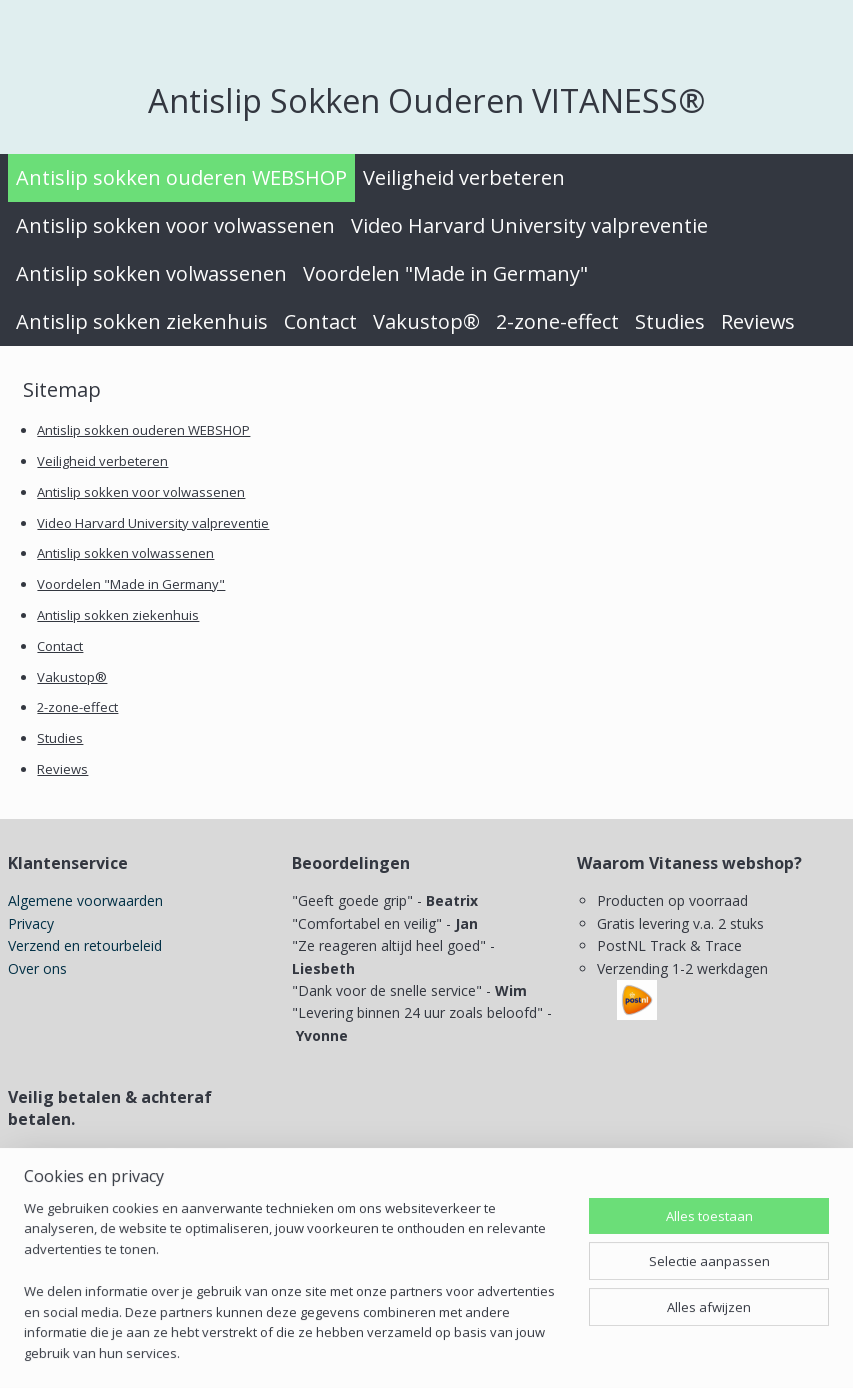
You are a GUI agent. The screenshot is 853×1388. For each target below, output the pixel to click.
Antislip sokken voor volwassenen (175, 225)
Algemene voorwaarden (85, 900)
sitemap (411, 1351)
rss (453, 1351)
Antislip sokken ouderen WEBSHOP (181, 177)
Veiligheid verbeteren (464, 177)
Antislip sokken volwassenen (151, 273)
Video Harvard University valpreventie (529, 225)
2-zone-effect (557, 321)
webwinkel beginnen (530, 1351)
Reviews (758, 321)
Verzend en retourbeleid (85, 945)
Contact (320, 321)
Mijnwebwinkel (704, 1351)
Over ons (37, 968)
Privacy (31, 923)
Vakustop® (426, 321)
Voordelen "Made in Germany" (445, 273)
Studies (670, 321)
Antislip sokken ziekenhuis (142, 321)
